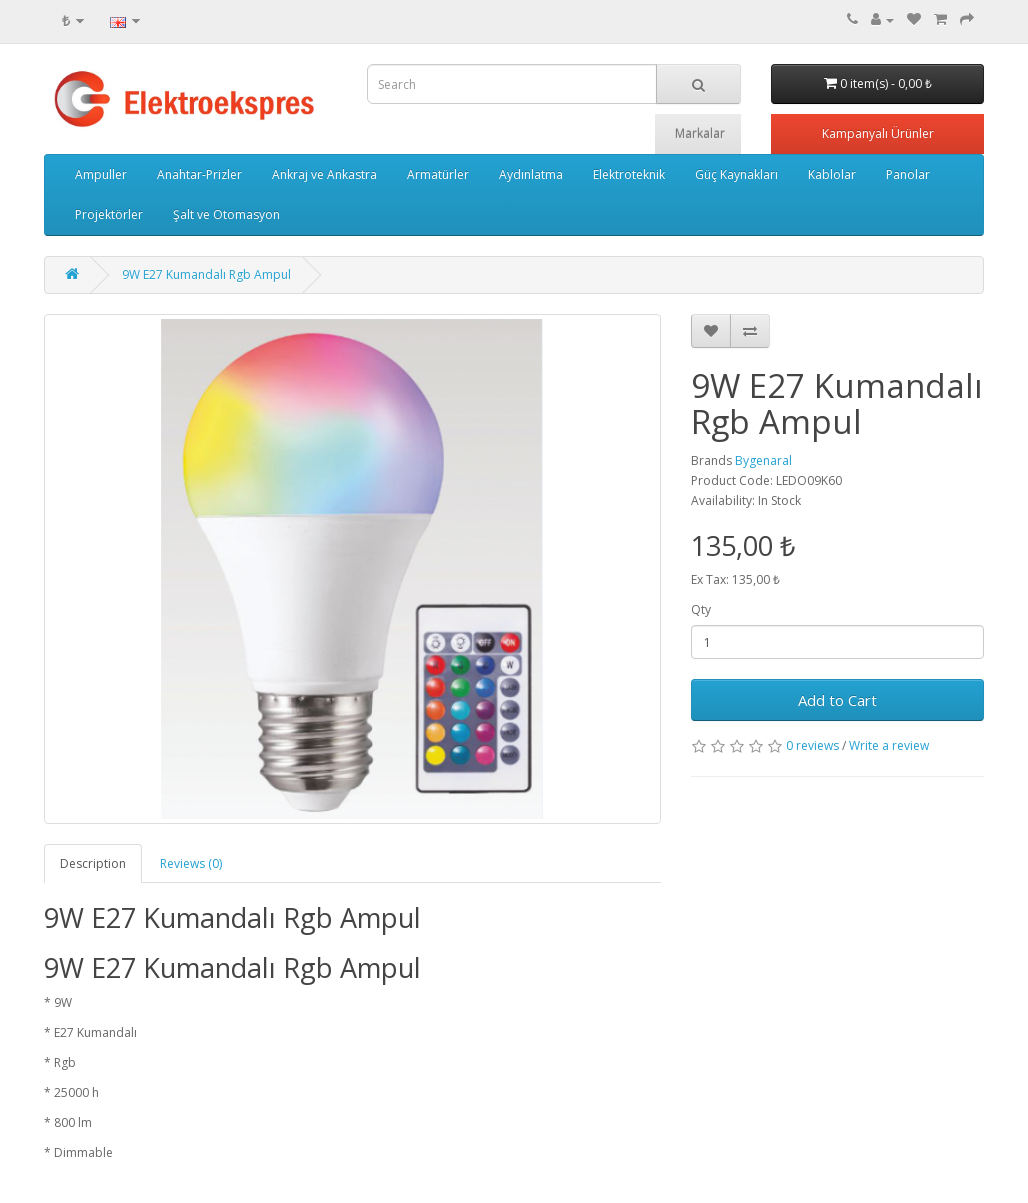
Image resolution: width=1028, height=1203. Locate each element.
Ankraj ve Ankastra (324, 174)
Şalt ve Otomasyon (226, 214)
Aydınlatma (531, 174)
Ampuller (101, 174)
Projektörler (109, 214)
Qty (701, 609)
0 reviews (812, 745)
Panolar (908, 174)
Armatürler (438, 174)
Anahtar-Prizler (199, 174)
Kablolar (832, 174)
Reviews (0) (191, 863)
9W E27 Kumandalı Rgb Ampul (206, 274)
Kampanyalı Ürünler (878, 133)
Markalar (700, 133)
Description (93, 863)
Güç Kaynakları (736, 174)
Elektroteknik (629, 174)
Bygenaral (763, 460)
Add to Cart (837, 700)
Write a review (889, 745)
